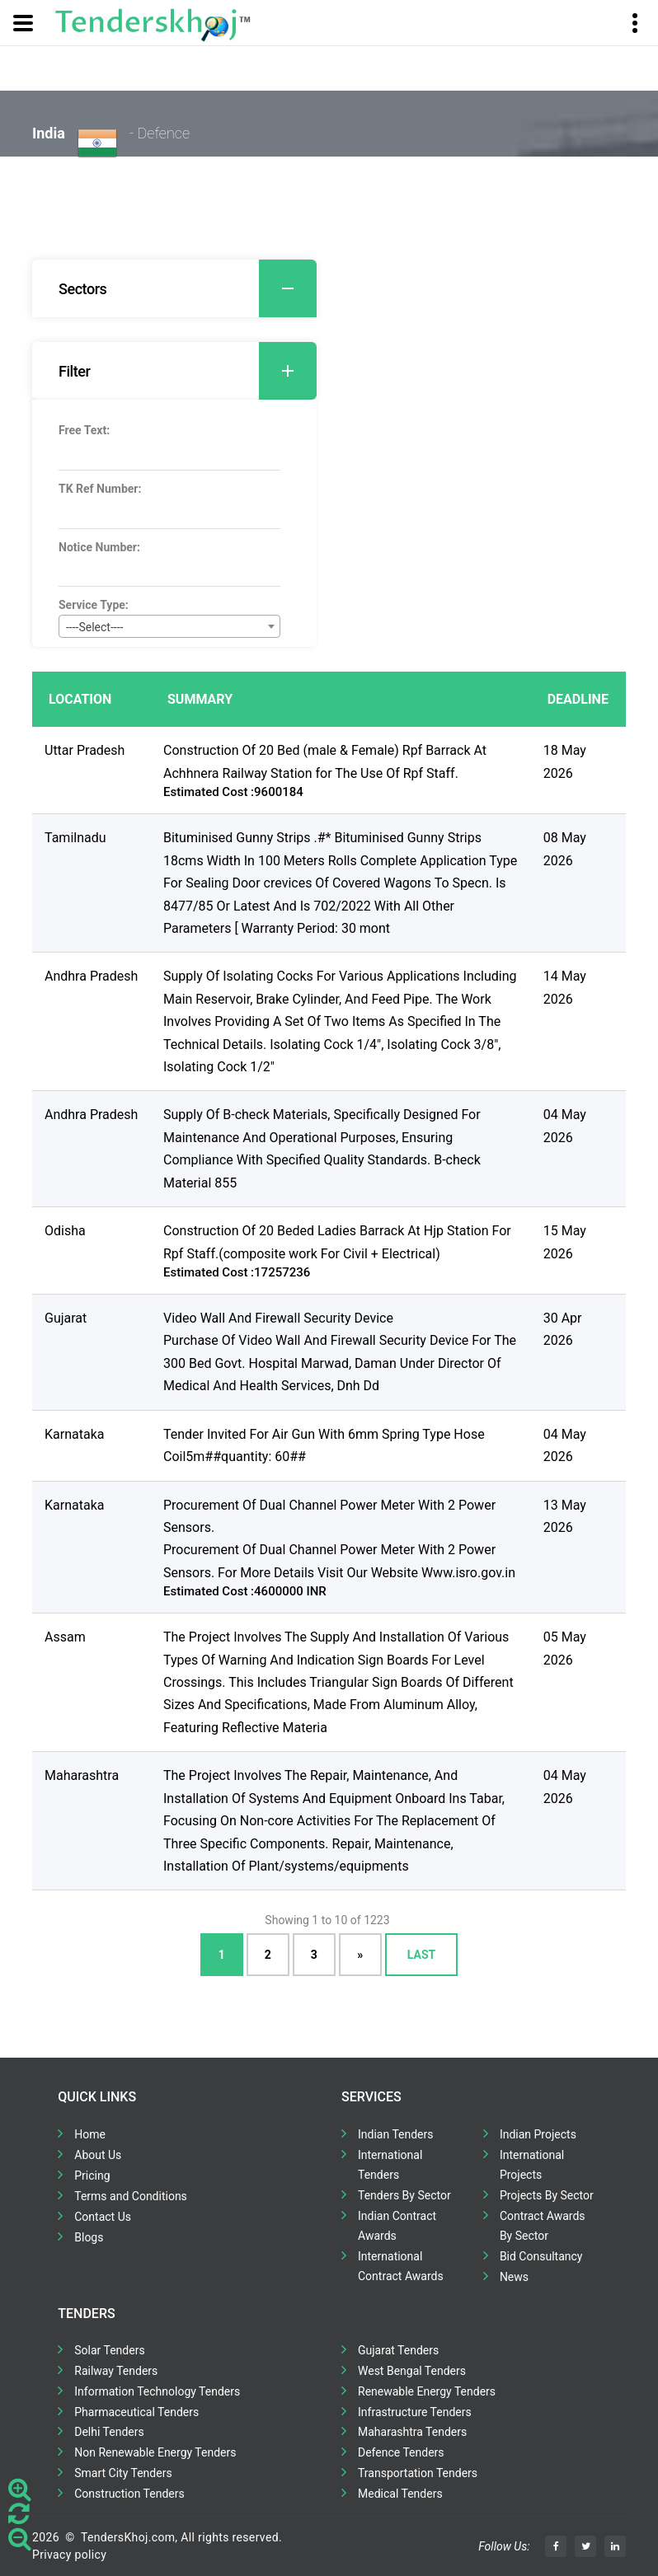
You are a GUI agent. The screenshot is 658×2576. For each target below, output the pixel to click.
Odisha (65, 1231)
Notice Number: (99, 547)
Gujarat (66, 1318)
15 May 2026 (564, 1242)
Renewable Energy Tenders (427, 2391)
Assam (65, 1637)
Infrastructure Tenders (415, 2412)
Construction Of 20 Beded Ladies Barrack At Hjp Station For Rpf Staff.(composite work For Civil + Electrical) (337, 1242)
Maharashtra (82, 1775)
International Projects (532, 2164)
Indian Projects (538, 2134)
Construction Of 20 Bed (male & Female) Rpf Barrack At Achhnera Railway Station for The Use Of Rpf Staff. (324, 761)
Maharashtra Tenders (412, 2431)
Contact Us (102, 2216)
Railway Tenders (115, 2370)
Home (90, 2134)
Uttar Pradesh (85, 750)
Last (421, 1954)
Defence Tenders (401, 2452)
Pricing (92, 2175)
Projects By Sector (547, 2195)
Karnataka (74, 1434)
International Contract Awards (401, 2266)
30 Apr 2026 (562, 1329)
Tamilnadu (75, 837)
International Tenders (390, 2164)
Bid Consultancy (541, 2256)
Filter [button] (188, 371)
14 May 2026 (564, 987)
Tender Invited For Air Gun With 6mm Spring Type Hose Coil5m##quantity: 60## (324, 1445)
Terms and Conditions (130, 2196)
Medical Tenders (400, 2493)
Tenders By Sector (404, 2195)
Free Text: (84, 430)
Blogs (88, 2237)
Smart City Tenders (123, 2473)
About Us (97, 2154)
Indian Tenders (396, 2134)
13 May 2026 (564, 1516)
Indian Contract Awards (397, 2225)
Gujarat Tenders (398, 2350)
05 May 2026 (564, 1648)
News (514, 2276)
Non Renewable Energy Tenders (155, 2452)
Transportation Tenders (417, 2473)
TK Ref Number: (100, 488)
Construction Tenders (129, 2493)
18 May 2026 (564, 761)
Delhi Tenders (108, 2431)
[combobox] (169, 626)
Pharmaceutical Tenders (136, 2412)
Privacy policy (69, 2554)
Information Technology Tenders (157, 2391)
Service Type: (94, 604)
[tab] (174, 288)
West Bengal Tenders (412, 2370)
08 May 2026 (564, 849)
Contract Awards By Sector (542, 2225)
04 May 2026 (564, 1126)
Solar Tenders (109, 2350)
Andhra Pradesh (91, 976)
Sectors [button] (188, 288)
